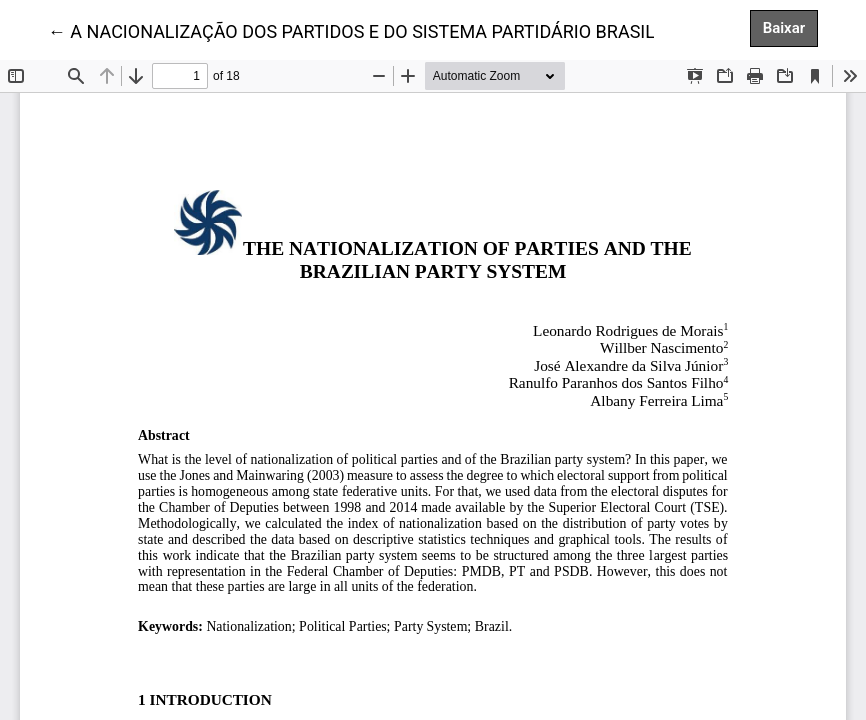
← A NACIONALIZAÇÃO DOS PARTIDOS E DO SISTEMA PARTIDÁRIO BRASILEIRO (371, 30)
